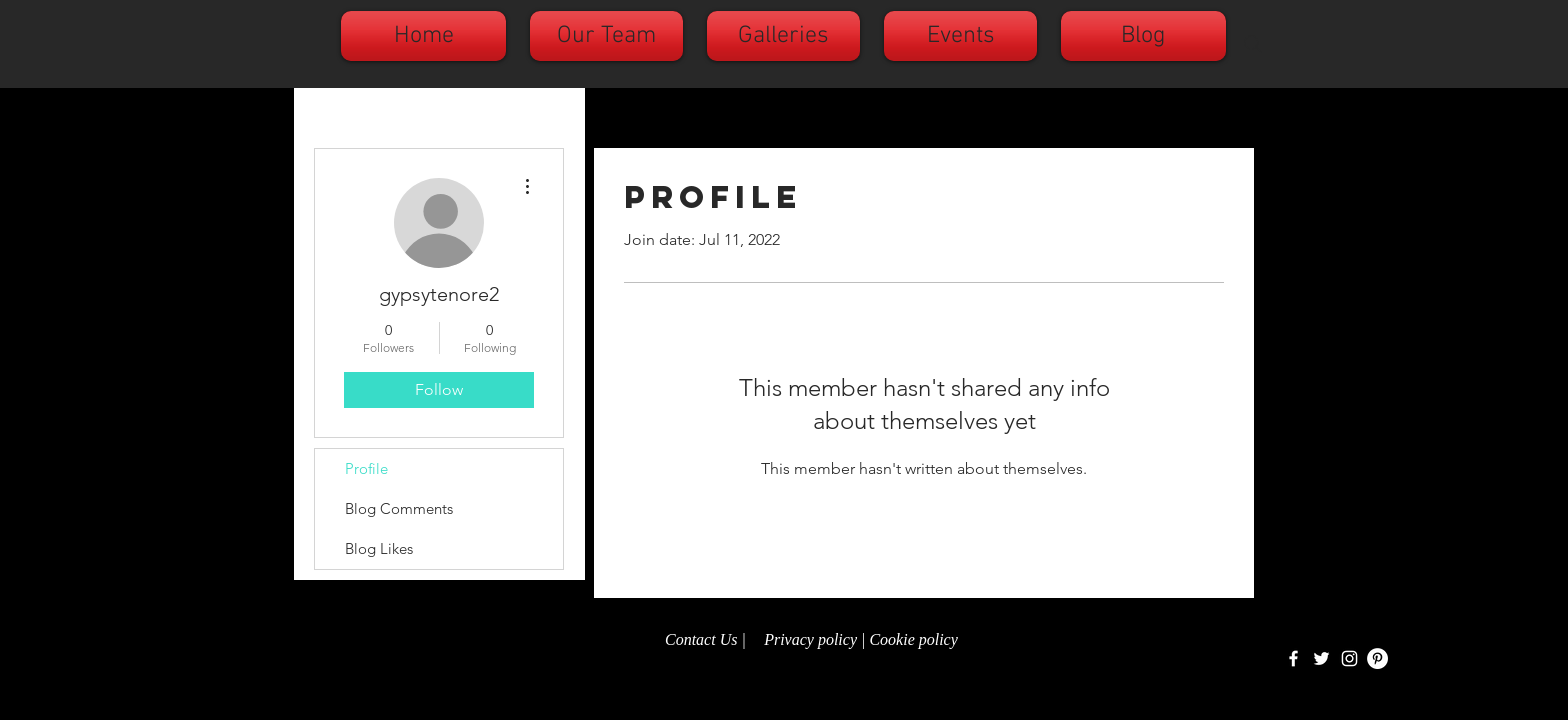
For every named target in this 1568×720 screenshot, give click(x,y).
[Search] (1253, 44)
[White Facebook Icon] (1293, 658)
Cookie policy (915, 639)
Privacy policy (810, 639)
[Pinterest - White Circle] (1377, 658)
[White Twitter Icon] (1321, 658)
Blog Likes (379, 548)
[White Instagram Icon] (1349, 658)
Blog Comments (399, 508)
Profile (366, 468)
